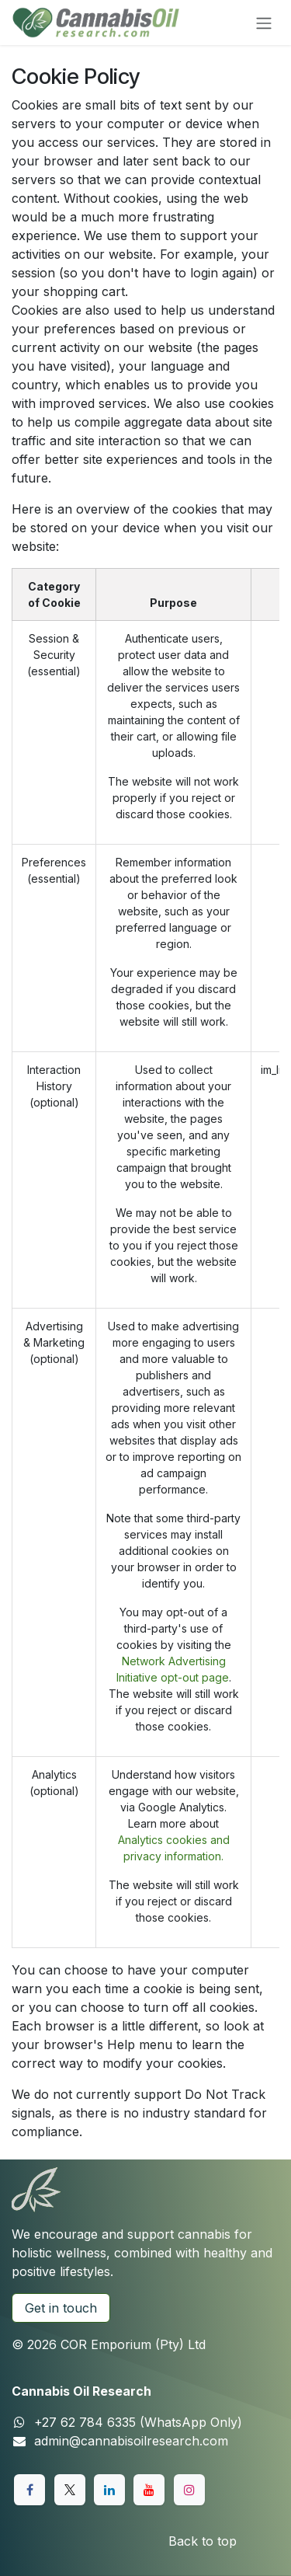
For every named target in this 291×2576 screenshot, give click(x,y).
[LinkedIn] (109, 2489)
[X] (69, 2489)
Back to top (202, 2541)
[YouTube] (149, 2489)
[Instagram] (189, 2489)
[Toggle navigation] (263, 22)
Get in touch (61, 2308)
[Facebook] (29, 2489)
